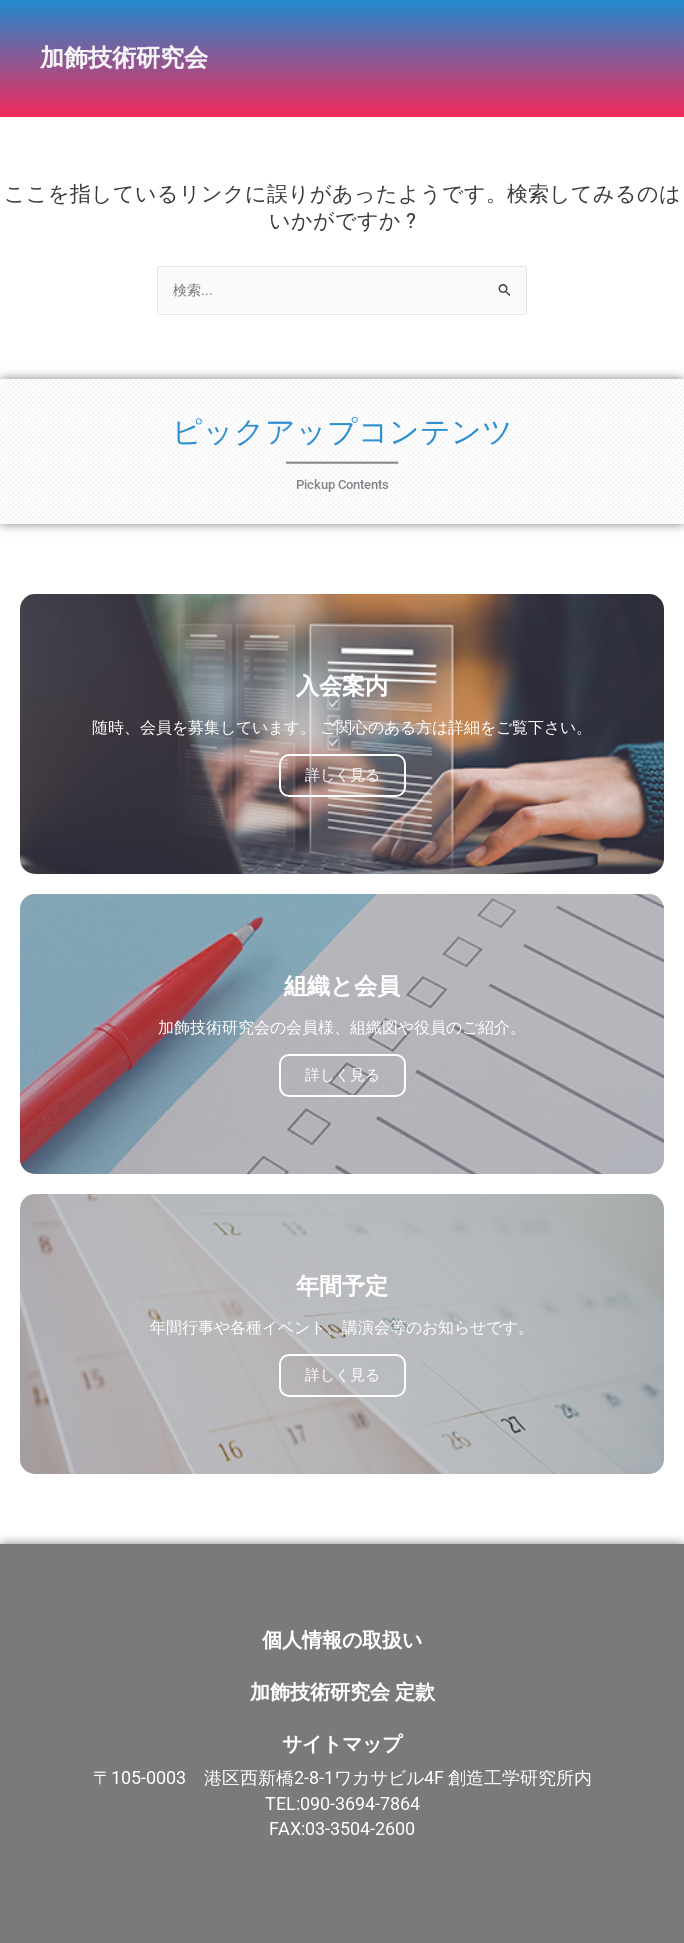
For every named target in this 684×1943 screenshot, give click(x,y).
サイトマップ (342, 1744)
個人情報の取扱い (342, 1640)
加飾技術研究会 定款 (342, 1692)
